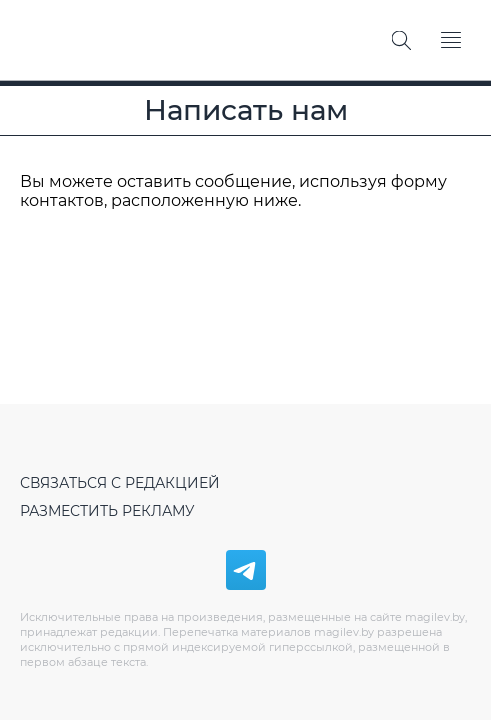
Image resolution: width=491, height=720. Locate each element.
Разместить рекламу (107, 511)
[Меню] (451, 40)
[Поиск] (401, 40)
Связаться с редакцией (120, 483)
